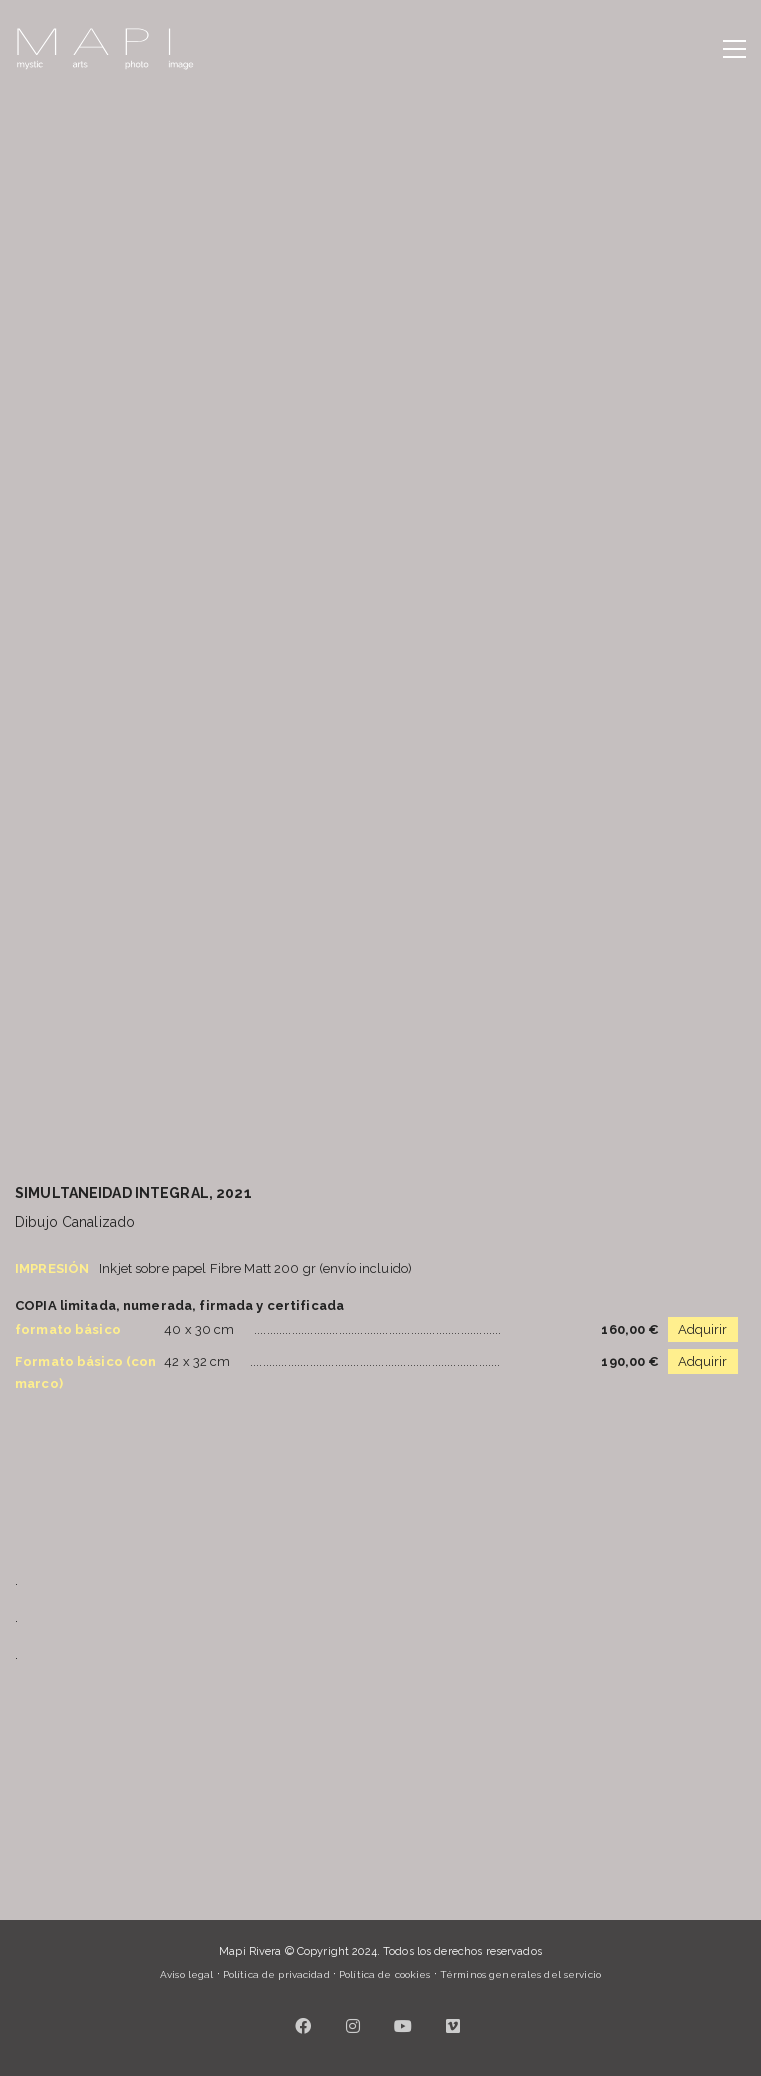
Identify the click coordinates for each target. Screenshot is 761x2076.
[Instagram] (353, 2026)
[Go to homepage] (105, 49)
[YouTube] (403, 2026)
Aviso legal (186, 1974)
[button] (734, 49)
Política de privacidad (276, 1974)
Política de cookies (384, 1974)
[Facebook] (303, 2026)
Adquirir (703, 1329)
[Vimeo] (453, 2026)
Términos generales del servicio (520, 1974)
